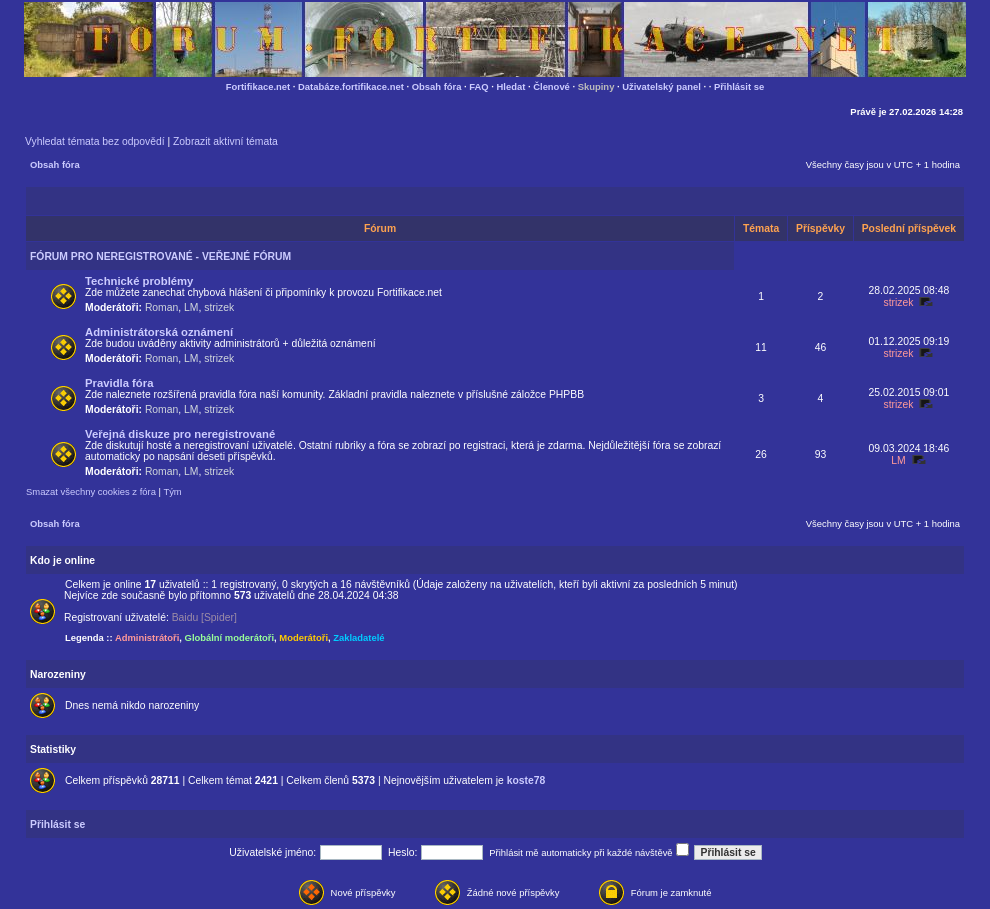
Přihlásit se (739, 86)
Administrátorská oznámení (159, 332)
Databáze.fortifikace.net (351, 86)
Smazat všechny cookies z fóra (91, 491)
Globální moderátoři (230, 637)
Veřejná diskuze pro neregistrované (180, 434)
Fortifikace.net (258, 86)
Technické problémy (139, 281)
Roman (161, 307)
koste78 (526, 780)
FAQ (478, 86)
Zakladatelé (358, 637)
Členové (551, 86)
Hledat (511, 86)
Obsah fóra (437, 86)
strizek (219, 307)
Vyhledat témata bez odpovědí (95, 141)
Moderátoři (303, 637)
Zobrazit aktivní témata (225, 141)
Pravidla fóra (119, 383)
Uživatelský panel (661, 86)
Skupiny (596, 86)
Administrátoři (147, 637)
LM (191, 307)
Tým (172, 491)
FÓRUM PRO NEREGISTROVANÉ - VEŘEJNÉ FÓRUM (160, 256)
